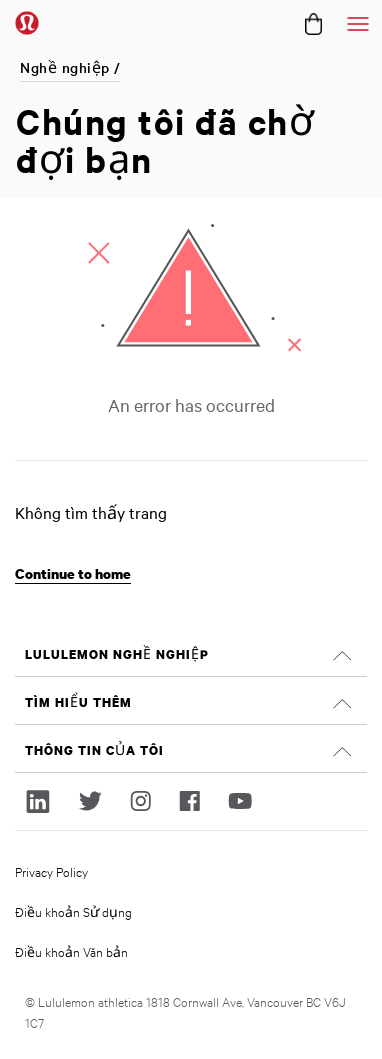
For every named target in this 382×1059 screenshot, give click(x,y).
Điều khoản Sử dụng (73, 911)
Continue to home (73, 573)
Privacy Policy (51, 871)
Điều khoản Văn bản (71, 951)
